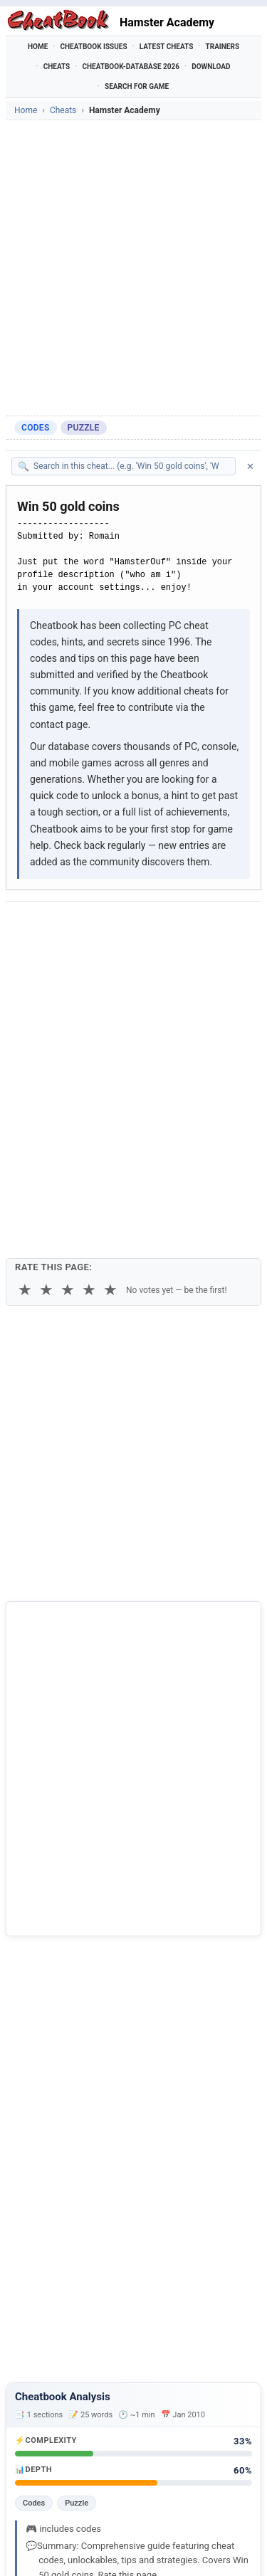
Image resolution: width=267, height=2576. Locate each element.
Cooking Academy (65, 2422)
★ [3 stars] (68, 1058)
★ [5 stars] (110, 1058)
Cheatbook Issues (93, 47)
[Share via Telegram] (232, 925)
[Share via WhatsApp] (198, 925)
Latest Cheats (167, 47)
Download (211, 66)
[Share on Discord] (163, 925)
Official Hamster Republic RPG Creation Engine (113, 2321)
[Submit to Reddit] (128, 925)
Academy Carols (61, 2375)
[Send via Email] (21, 960)
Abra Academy (57, 2351)
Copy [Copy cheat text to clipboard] (76, 995)
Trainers (223, 47)
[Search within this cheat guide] (130, 466)
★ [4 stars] (89, 1058)
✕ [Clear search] (250, 466)
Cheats (56, 66)
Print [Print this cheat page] (126, 995)
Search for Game (137, 86)
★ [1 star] (25, 1058)
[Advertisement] (133, 267)
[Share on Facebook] (58, 925)
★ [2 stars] (46, 1058)
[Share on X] (93, 925)
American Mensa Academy (85, 2399)
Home (38, 47)
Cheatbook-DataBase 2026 (130, 66)
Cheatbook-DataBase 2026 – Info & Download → (116, 1975)
